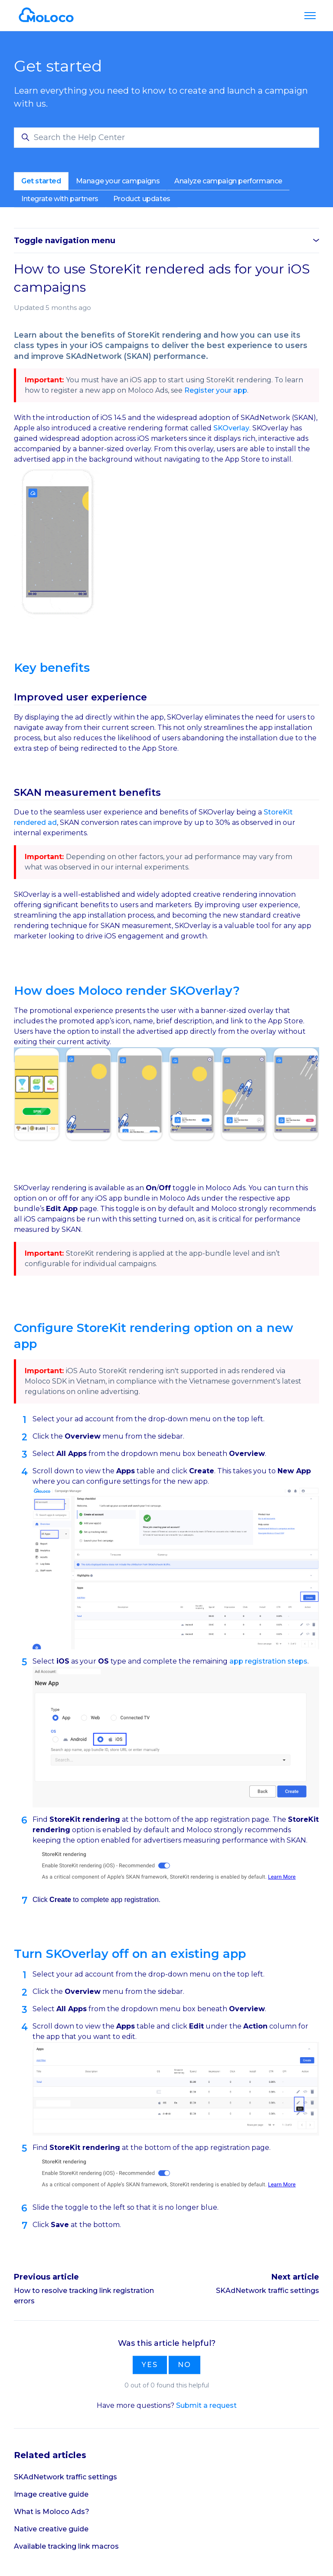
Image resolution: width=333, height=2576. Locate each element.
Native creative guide (51, 2529)
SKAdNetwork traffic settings (267, 2290)
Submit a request (206, 2405)
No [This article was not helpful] (184, 2365)
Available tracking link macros (66, 2546)
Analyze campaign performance (228, 181)
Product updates (141, 199)
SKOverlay (231, 428)
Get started (41, 181)
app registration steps (268, 1661)
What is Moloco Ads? (51, 2512)
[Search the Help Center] (166, 137)
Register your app (215, 390)
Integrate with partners (59, 199)
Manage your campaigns (118, 181)
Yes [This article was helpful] (149, 2365)
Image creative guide (51, 2494)
